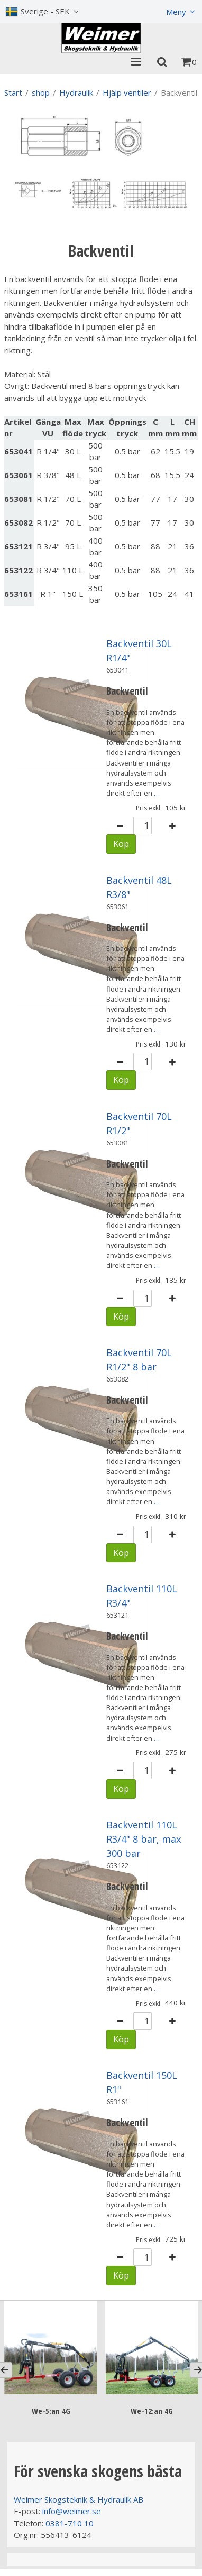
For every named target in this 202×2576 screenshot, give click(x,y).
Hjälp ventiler (127, 92)
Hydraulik (76, 92)
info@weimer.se (71, 2511)
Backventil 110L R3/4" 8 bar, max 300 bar (143, 1839)
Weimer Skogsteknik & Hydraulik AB (78, 2499)
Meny (176, 11)
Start (13, 92)
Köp (121, 843)
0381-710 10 (69, 2523)
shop (41, 92)
